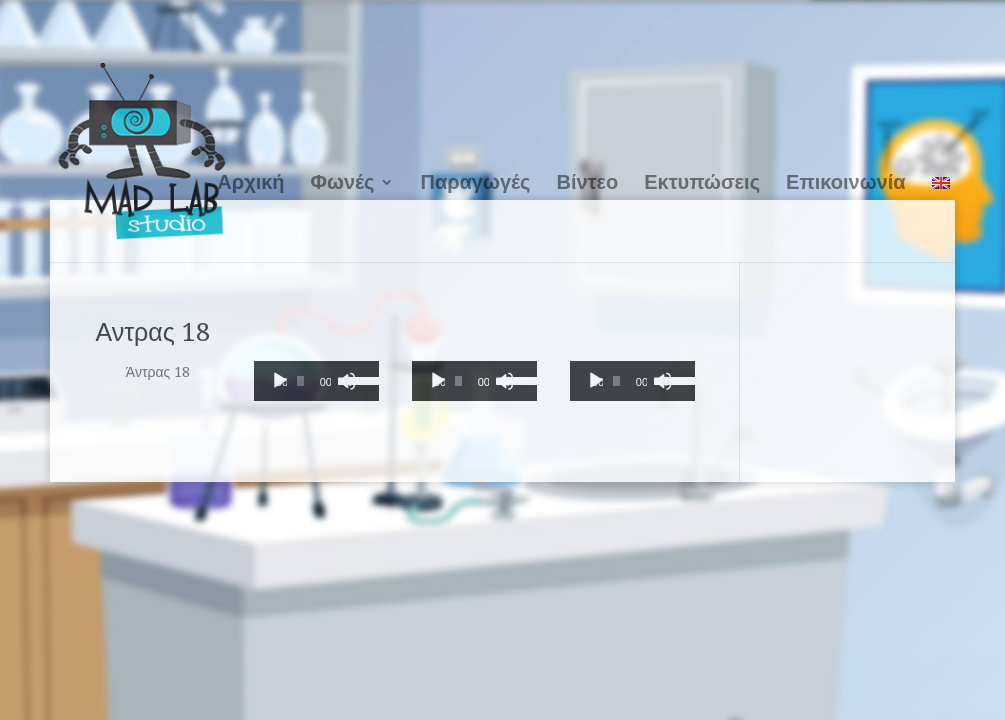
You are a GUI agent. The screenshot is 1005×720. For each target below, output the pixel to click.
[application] (316, 381)
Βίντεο (587, 182)
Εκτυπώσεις (702, 182)
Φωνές (343, 182)
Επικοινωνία (845, 182)
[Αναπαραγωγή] (280, 381)
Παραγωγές (475, 182)
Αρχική (250, 182)
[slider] (300, 381)
